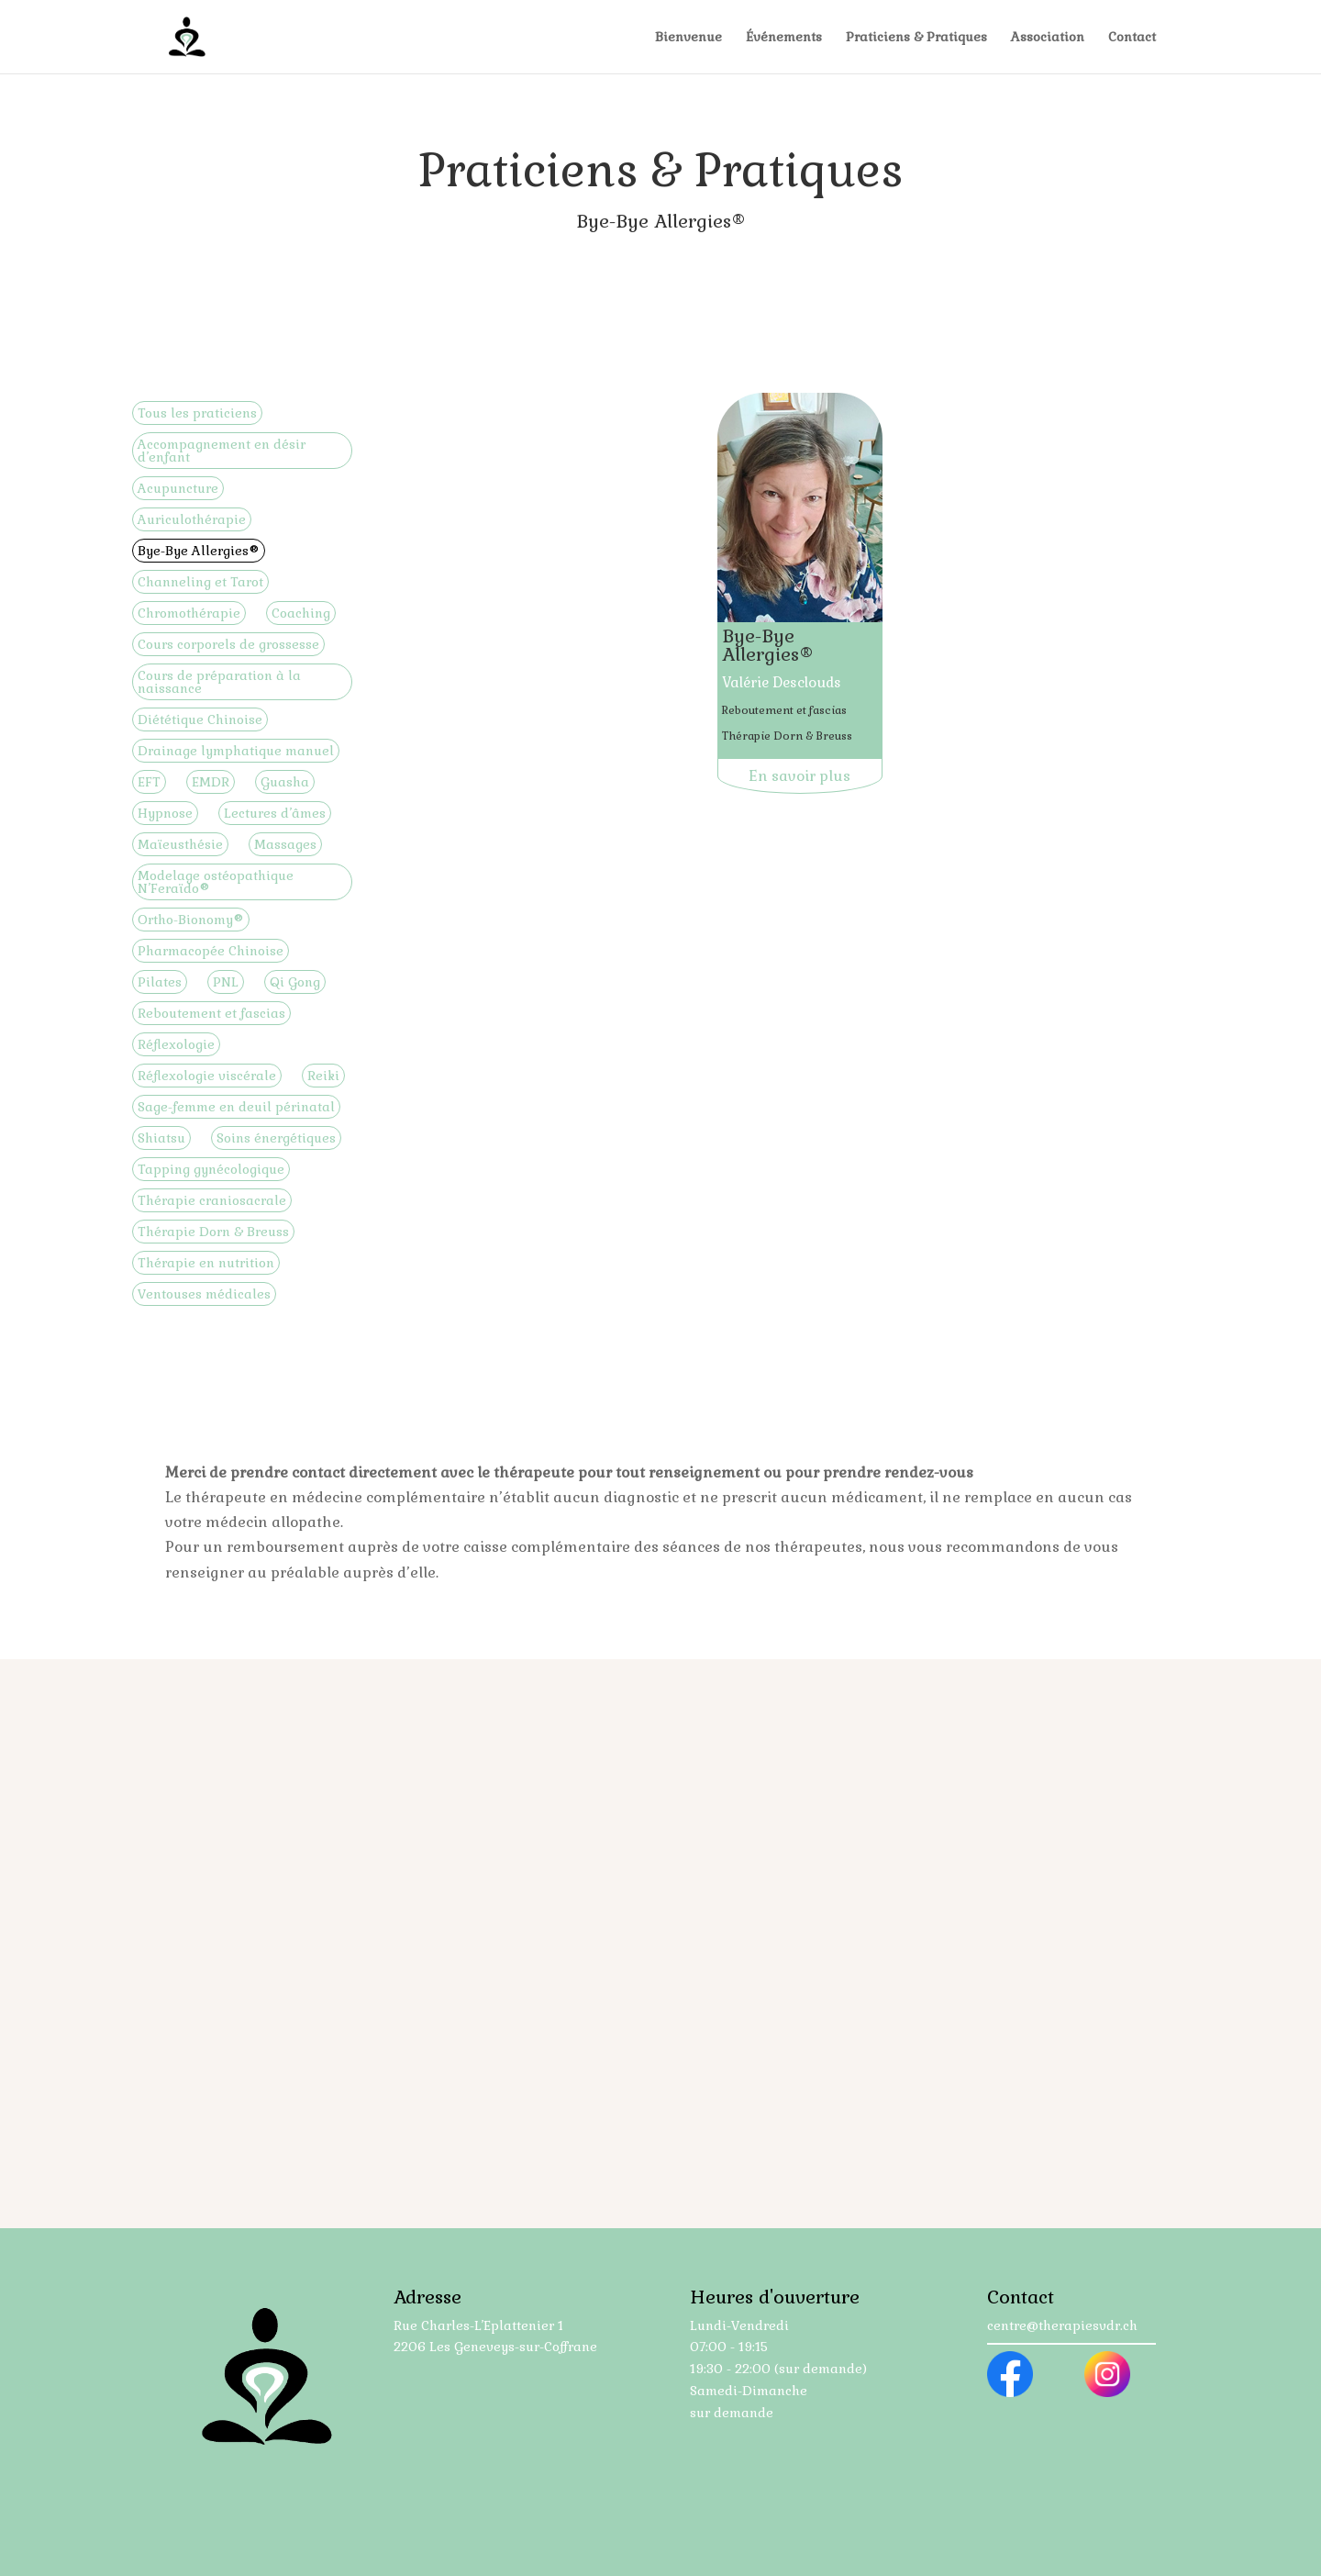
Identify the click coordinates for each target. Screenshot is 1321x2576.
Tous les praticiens (197, 413)
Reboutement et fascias (211, 1013)
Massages (285, 844)
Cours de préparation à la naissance (219, 682)
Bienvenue (688, 37)
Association (1047, 37)
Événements (784, 37)
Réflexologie (176, 1044)
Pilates (160, 982)
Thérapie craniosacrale (212, 1200)
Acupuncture (178, 488)
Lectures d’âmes (275, 813)
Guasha (285, 782)
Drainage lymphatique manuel (236, 750)
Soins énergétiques (276, 1138)
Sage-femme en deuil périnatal (236, 1106)
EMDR (210, 782)
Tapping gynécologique (211, 1169)
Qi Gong (295, 982)
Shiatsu (161, 1138)
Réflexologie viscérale (207, 1075)
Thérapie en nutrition (206, 1263)
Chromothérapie (189, 613)
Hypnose (165, 813)
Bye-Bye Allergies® (199, 550)
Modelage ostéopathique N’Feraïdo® (216, 882)
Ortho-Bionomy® (191, 919)
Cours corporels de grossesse (228, 644)
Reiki (323, 1075)
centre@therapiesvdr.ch (1062, 2325)
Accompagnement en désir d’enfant (221, 450)
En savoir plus (799, 776)
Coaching (301, 613)
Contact (1132, 37)
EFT (149, 782)
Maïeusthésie (180, 844)
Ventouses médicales (204, 1294)
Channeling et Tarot (200, 582)
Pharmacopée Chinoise (210, 950)
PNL (226, 982)
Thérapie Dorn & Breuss (213, 1231)
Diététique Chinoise (200, 719)
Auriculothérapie (192, 519)
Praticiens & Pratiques (916, 37)
